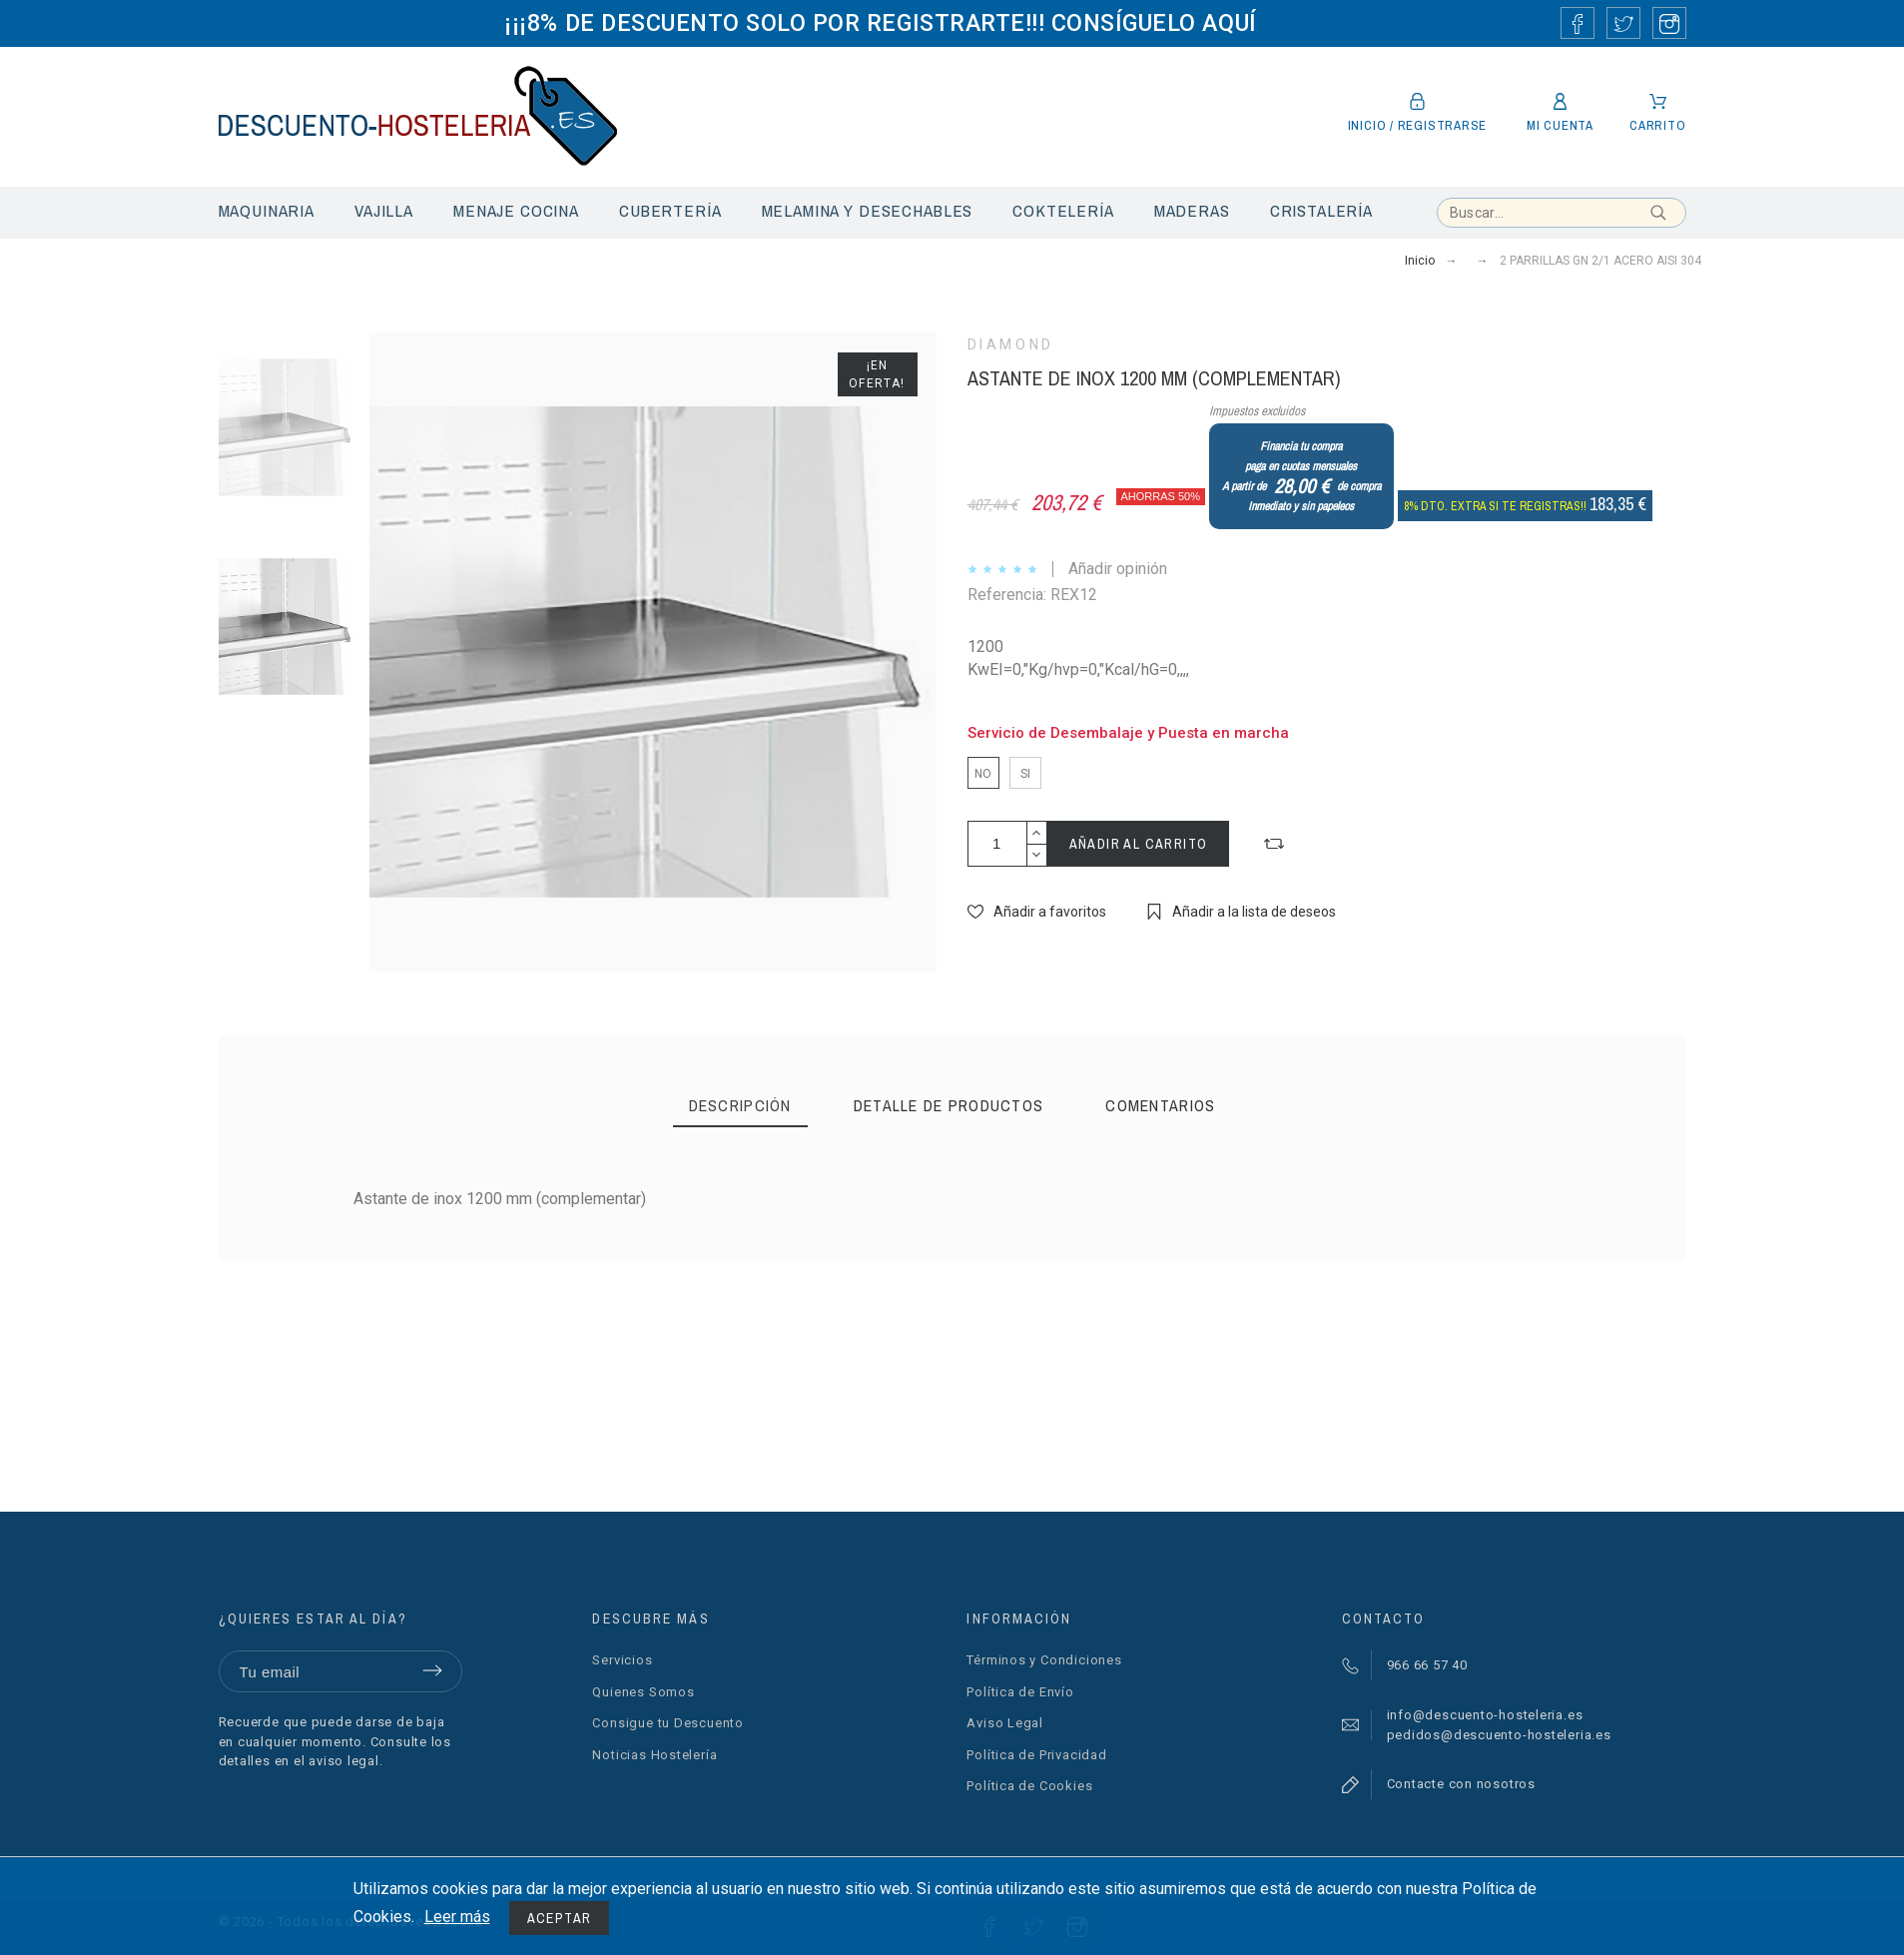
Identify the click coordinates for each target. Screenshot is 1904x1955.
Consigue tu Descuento (667, 1722)
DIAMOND (1010, 344)
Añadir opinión (1117, 568)
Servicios (622, 1659)
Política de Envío (1019, 1691)
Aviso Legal (1004, 1722)
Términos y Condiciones (1043, 1659)
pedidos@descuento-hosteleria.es (1499, 1734)
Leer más (457, 1916)
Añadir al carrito (1138, 844)
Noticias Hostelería (654, 1754)
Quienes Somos (643, 1691)
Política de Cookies (1029, 1785)
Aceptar (559, 1918)
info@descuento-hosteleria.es (1485, 1714)
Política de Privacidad (1036, 1754)
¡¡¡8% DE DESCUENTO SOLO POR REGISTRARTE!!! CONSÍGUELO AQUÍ (880, 23)
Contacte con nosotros (1461, 1783)
